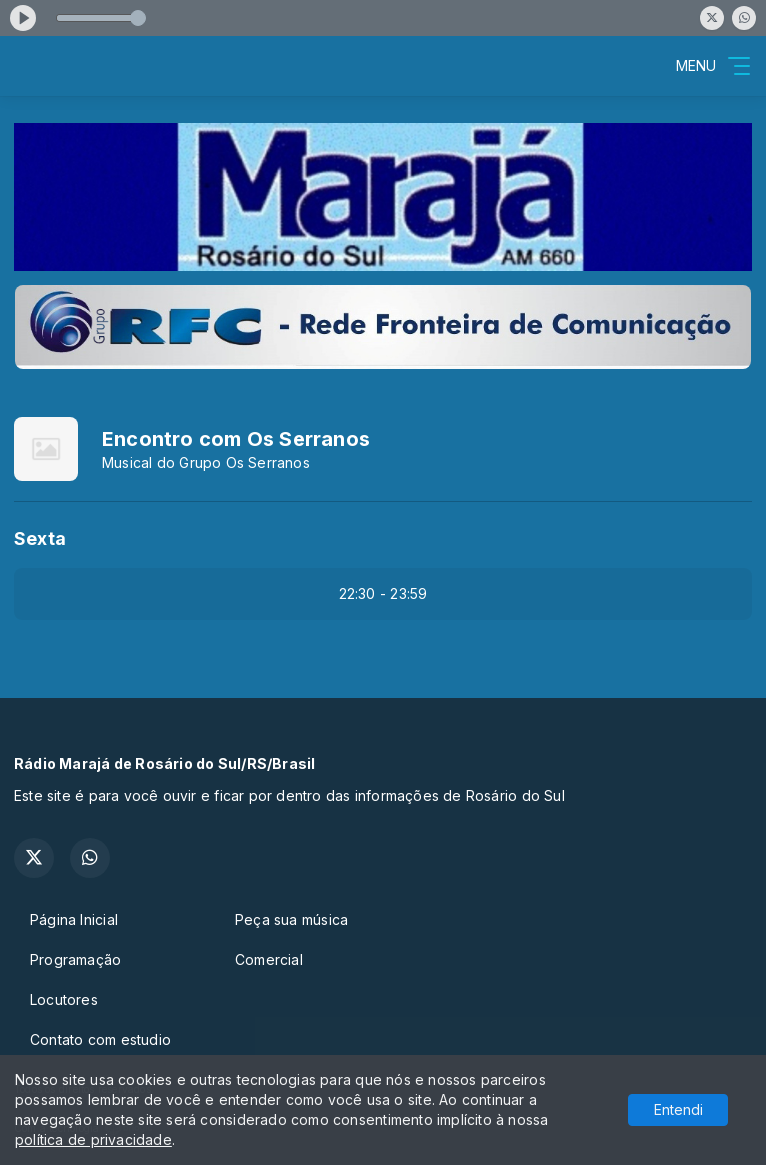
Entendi (678, 1109)
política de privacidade (93, 1139)
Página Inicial (74, 919)
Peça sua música (291, 919)
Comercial (269, 959)
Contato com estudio (100, 1039)
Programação (75, 959)
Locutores (64, 999)
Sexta (40, 538)
